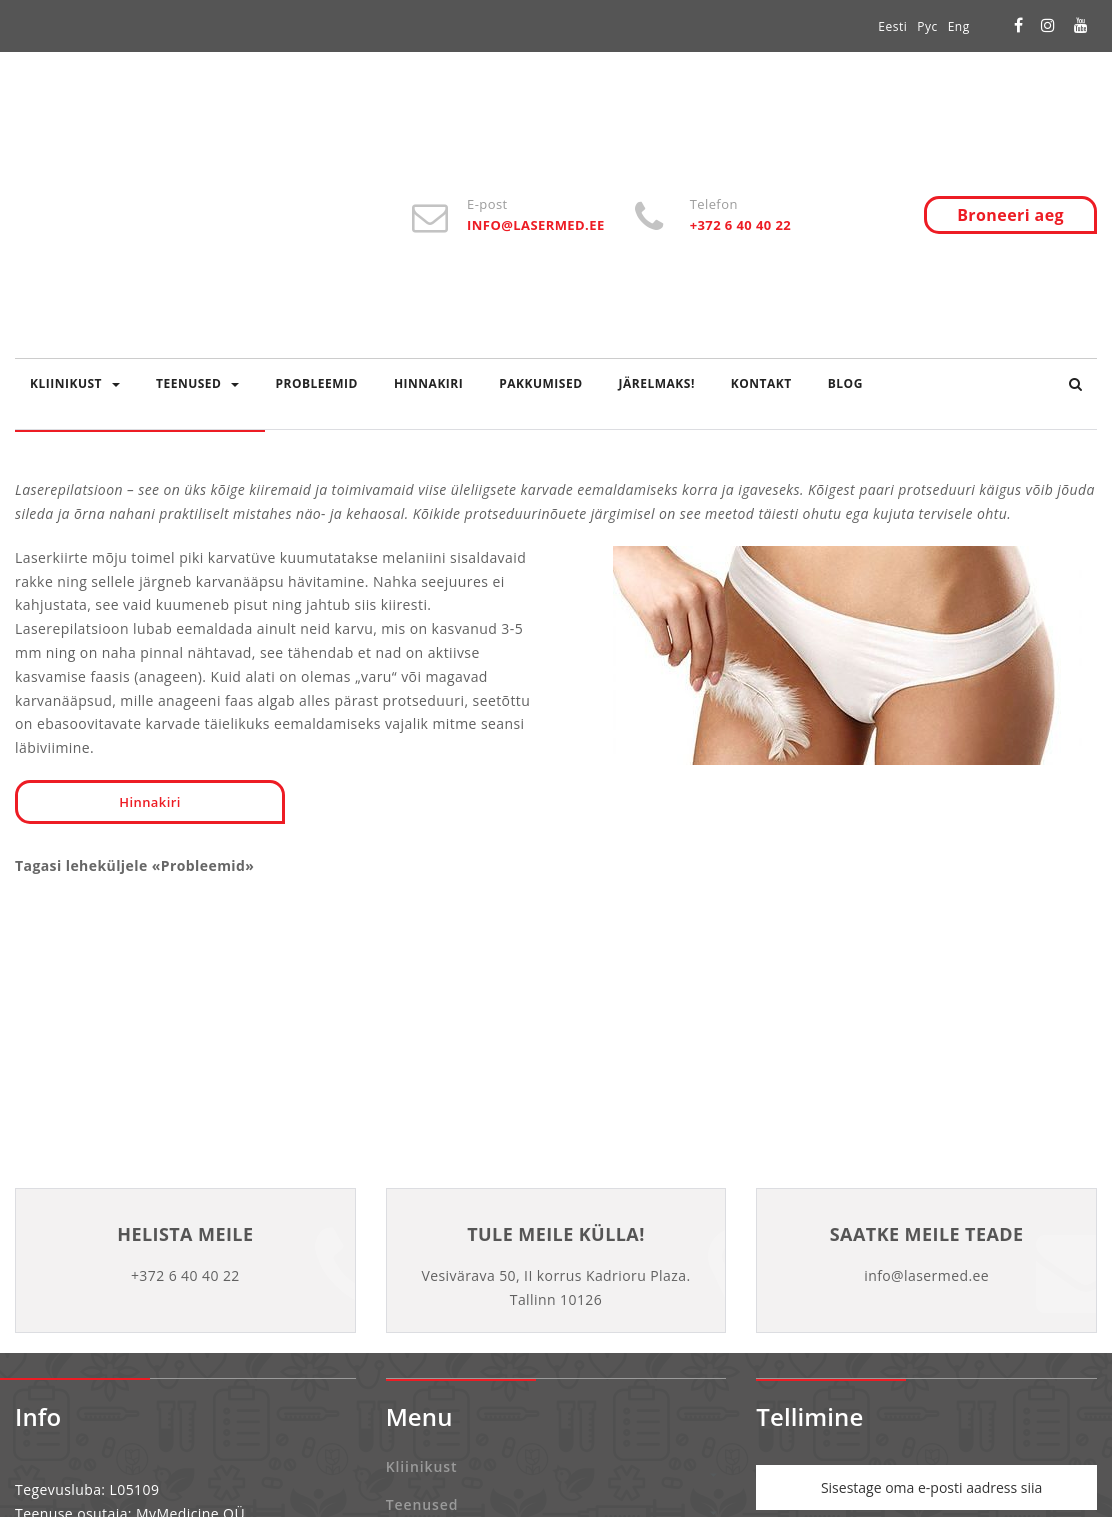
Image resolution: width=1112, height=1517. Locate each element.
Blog (845, 383)
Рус (927, 26)
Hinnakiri (428, 383)
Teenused (197, 383)
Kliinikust (75, 383)
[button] (1075, 384)
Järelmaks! (657, 383)
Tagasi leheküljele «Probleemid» (134, 865)
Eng (959, 26)
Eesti (892, 26)
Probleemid (316, 383)
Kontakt (761, 383)
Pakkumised (540, 383)
